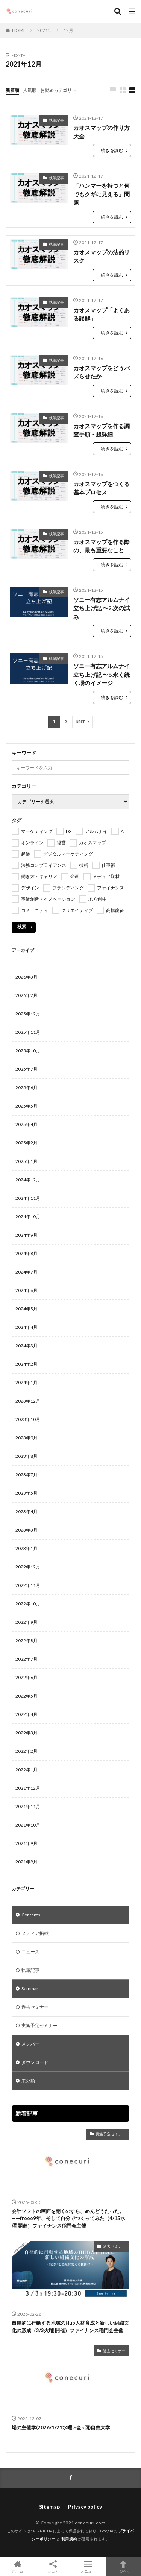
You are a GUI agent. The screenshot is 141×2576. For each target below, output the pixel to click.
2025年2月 (26, 1143)
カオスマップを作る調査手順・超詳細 (101, 430)
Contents (30, 1915)
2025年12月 (27, 1014)
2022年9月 (26, 1622)
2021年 (44, 30)
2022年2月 (26, 1751)
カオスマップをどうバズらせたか (101, 372)
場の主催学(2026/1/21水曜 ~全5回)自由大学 (61, 2427)
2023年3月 (26, 1530)
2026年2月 (26, 995)
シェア (53, 2566)
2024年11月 (27, 1198)
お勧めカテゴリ (56, 90)
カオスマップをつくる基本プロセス (101, 488)
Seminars (31, 1988)
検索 (21, 926)
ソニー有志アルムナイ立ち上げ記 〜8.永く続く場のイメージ (101, 674)
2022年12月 (27, 1567)
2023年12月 (27, 1401)
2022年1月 (26, 1769)
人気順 (29, 90)
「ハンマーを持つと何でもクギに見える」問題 (101, 194)
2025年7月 (26, 1069)
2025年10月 (27, 1050)
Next (80, 722)
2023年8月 (26, 1456)
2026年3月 (26, 977)
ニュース (30, 1951)
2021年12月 (27, 1788)
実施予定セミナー (39, 2025)
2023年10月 (27, 1419)
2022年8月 (26, 1640)
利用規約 (69, 2538)
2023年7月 (26, 1474)
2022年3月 (26, 1733)
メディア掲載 (35, 1933)
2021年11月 (27, 1806)
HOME (19, 30)
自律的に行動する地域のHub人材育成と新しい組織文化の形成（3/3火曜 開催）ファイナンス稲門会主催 (70, 2326)
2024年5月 (26, 1309)
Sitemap (49, 2506)
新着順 (12, 90)
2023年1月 (26, 1548)
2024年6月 (26, 1290)
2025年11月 (27, 1032)
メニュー (88, 2566)
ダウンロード (35, 2062)
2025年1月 (26, 1161)
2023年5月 (26, 1493)
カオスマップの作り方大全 (101, 132)
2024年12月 (27, 1179)
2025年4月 (26, 1124)
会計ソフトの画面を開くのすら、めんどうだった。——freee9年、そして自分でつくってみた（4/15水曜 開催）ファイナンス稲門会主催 (68, 2218)
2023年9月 (26, 1438)
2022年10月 (27, 1603)
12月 (68, 30)
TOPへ (123, 2566)
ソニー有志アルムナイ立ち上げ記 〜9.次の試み (101, 608)
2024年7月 (26, 1272)
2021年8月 (26, 1862)
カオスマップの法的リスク (101, 256)
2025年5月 (26, 1106)
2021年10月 (27, 1825)
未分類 (28, 2081)
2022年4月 (26, 1714)
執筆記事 (56, 120)
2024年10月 (27, 1216)
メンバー (30, 2044)
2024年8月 (26, 1253)
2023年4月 (26, 1511)
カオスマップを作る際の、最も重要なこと (101, 546)
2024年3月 (26, 1345)
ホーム (17, 2566)
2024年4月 (26, 1327)
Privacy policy (85, 2506)
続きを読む (112, 150)
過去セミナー (35, 2007)
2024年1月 (26, 1382)
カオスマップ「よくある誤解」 (101, 314)
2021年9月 (26, 1843)
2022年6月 (26, 1677)
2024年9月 (26, 1235)
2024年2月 (26, 1364)
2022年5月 (26, 1696)
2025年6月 (26, 1087)
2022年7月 (26, 1659)
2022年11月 (27, 1585)
